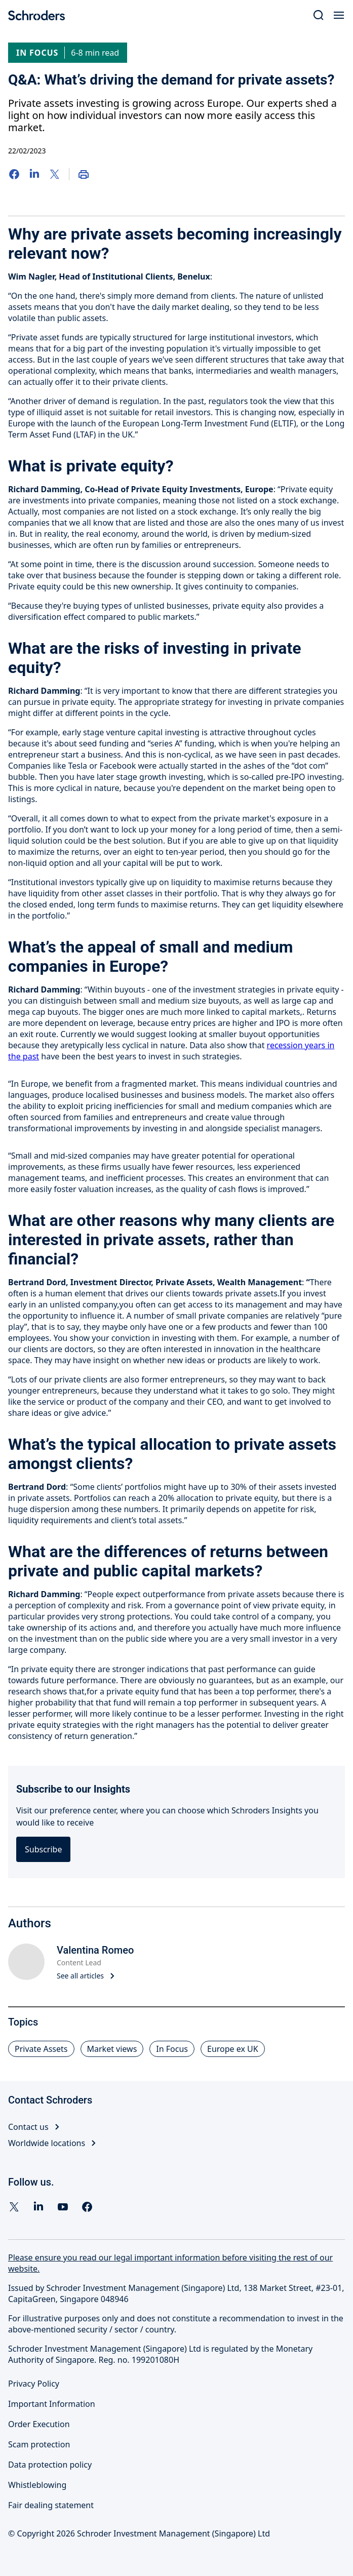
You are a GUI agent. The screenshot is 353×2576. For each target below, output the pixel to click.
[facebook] (87, 2207)
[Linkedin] (38, 2207)
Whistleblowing (37, 2484)
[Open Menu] (339, 15)
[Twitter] (55, 174)
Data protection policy (50, 2464)
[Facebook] (14, 174)
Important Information (51, 2403)
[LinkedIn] (34, 174)
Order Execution (39, 2424)
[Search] (318, 15)
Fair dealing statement (51, 2505)
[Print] (83, 174)
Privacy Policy (33, 2383)
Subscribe (43, 1849)
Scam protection (39, 2444)
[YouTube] (63, 2207)
